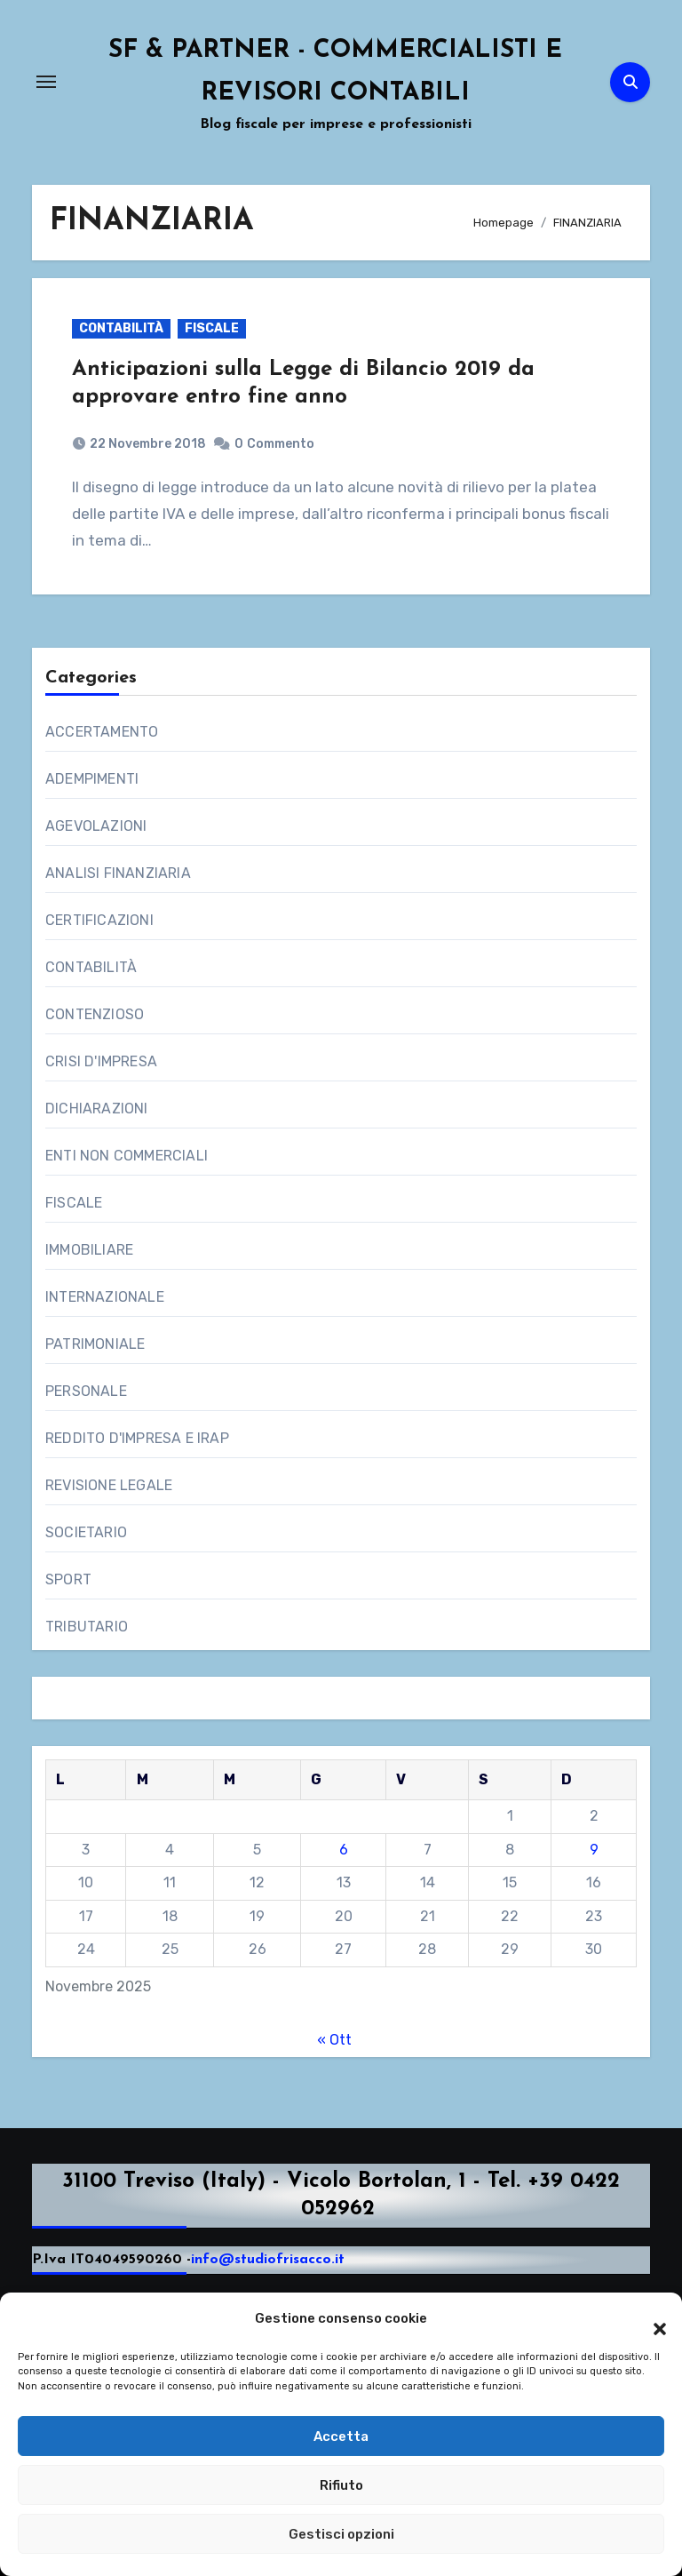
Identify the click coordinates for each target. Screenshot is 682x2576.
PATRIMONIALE (95, 1344)
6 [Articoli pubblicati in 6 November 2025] (343, 1849)
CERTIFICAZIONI (99, 920)
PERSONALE (86, 1391)
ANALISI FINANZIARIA (118, 873)
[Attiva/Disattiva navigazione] (46, 81)
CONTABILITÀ (121, 328)
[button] (651, 2319)
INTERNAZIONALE (104, 1296)
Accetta (341, 2436)
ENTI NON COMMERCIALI (126, 1155)
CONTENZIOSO (94, 1014)
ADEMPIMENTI (92, 778)
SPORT (68, 1579)
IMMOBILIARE (89, 1249)
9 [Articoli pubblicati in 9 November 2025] (594, 1849)
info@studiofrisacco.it (268, 2260)
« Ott (334, 2039)
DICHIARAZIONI (96, 1108)
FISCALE (212, 328)
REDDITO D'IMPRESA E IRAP (137, 1438)
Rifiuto (341, 2485)
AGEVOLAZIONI (96, 825)
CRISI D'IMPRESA (101, 1061)
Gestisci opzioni (341, 2534)
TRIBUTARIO (86, 1626)
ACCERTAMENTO (101, 731)
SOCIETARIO (86, 1532)
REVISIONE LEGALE (108, 1485)
